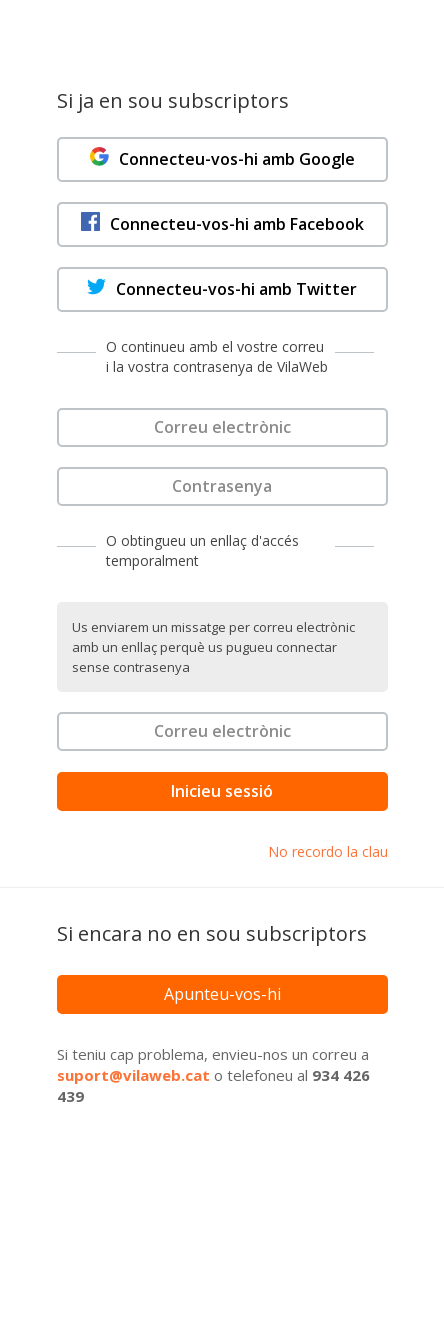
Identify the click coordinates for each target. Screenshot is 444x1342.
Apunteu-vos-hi (222, 994)
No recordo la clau (328, 851)
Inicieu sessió (222, 791)
